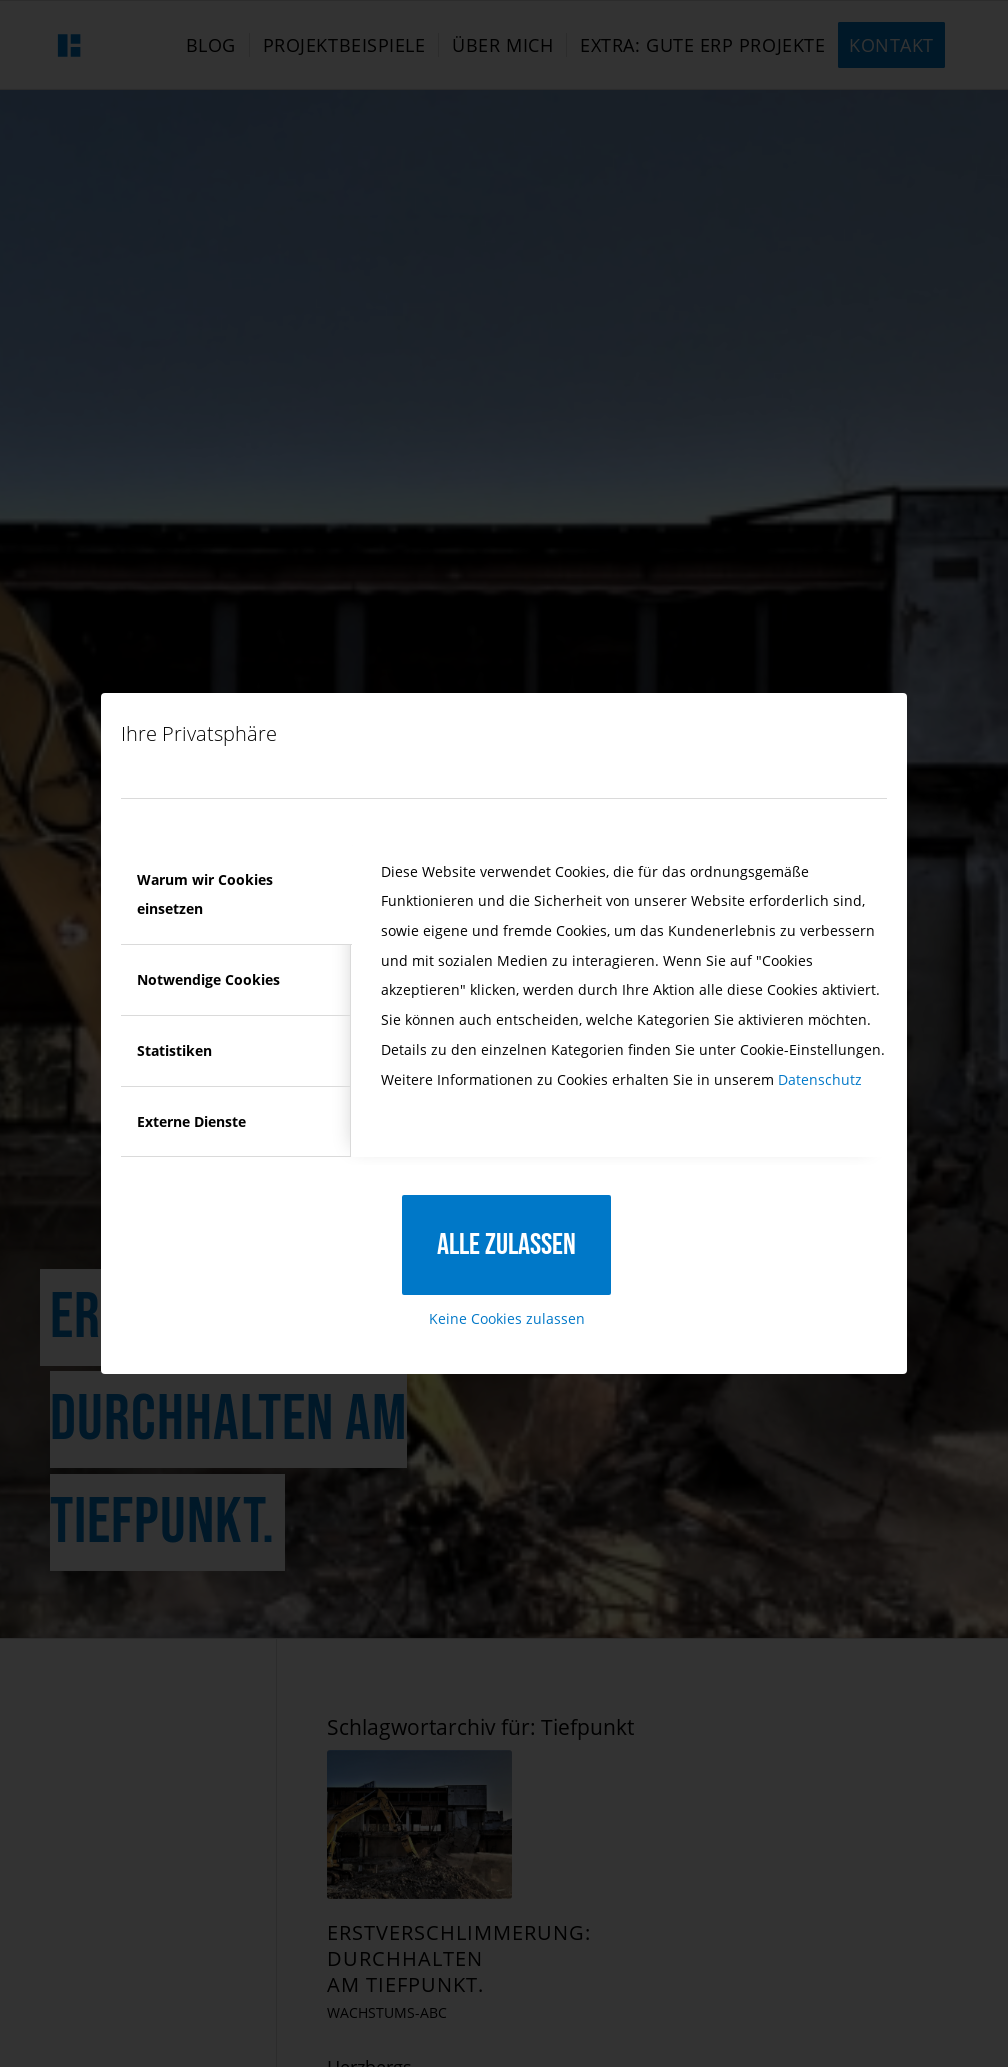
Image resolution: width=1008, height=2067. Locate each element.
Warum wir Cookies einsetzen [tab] (205, 894)
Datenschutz (820, 1079)
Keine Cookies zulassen (507, 1318)
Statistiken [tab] (174, 1050)
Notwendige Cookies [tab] (208, 979)
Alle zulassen (506, 1245)
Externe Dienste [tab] (191, 1121)
